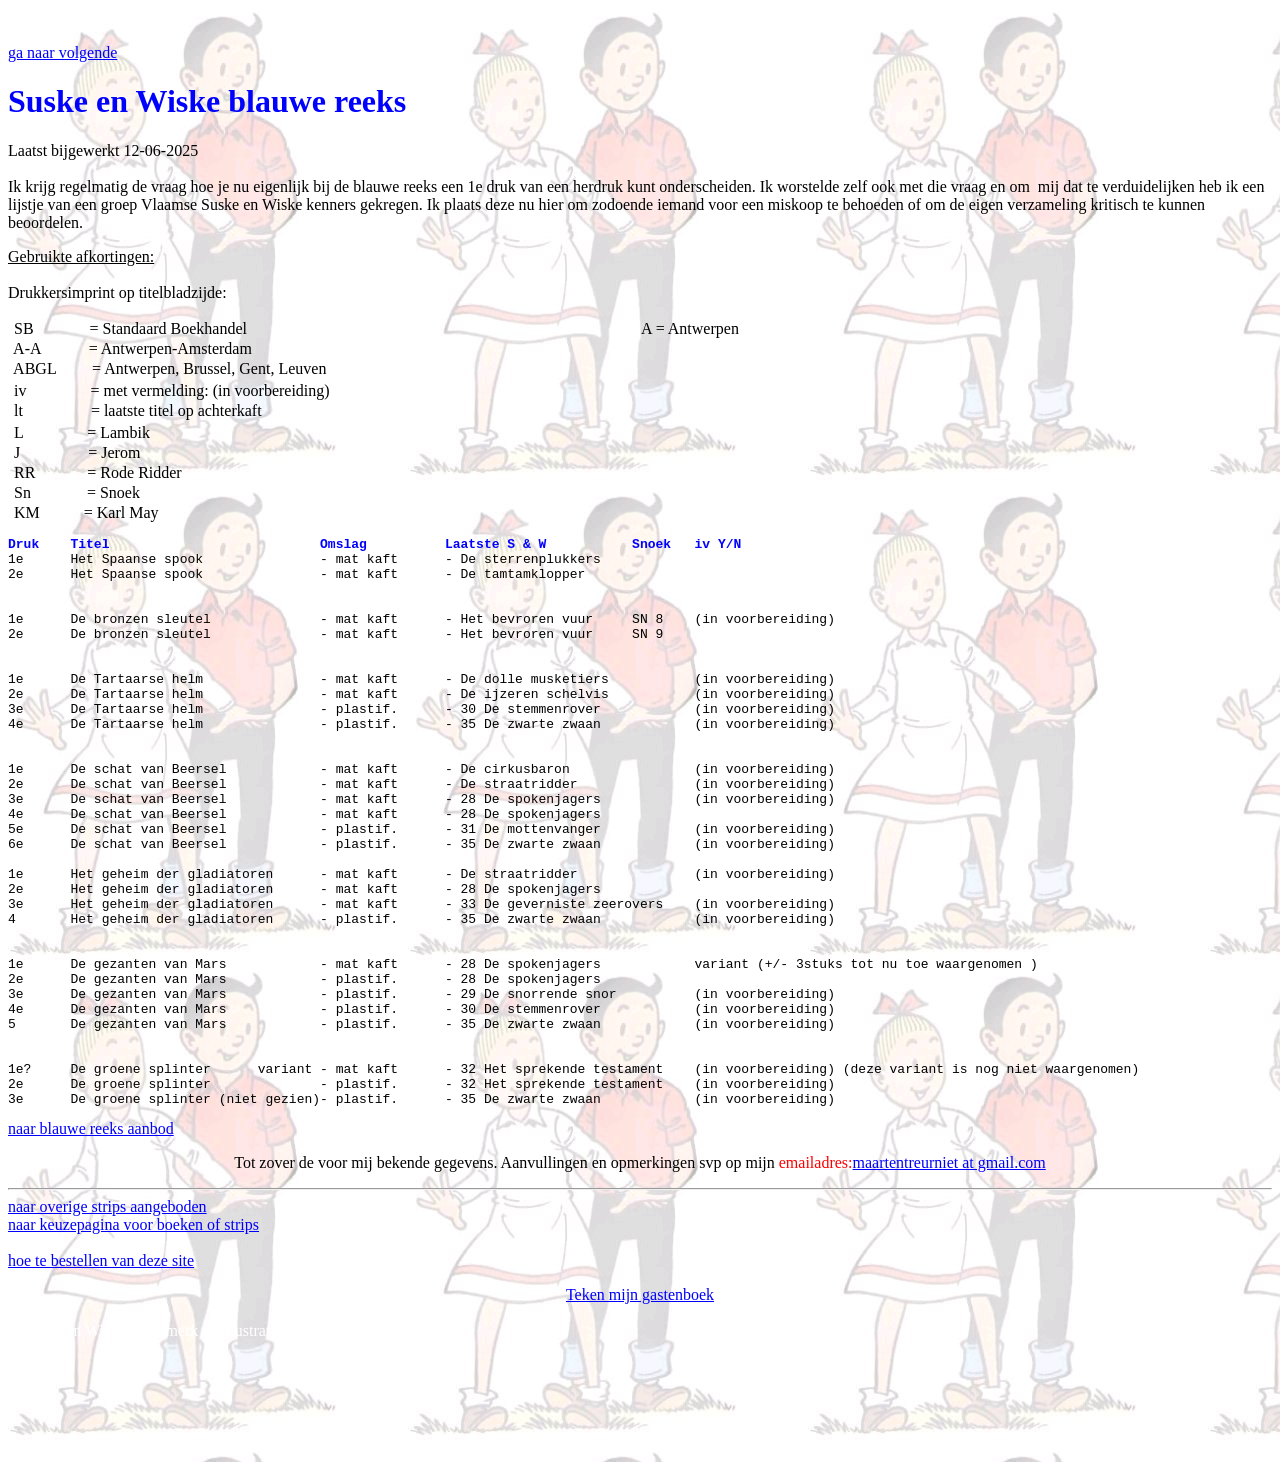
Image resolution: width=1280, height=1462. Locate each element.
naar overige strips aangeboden (107, 1320)
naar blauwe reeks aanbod (91, 1242)
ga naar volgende (62, 52)
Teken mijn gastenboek (640, 1408)
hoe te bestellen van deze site (101, 1374)
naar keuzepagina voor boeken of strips (133, 1338)
